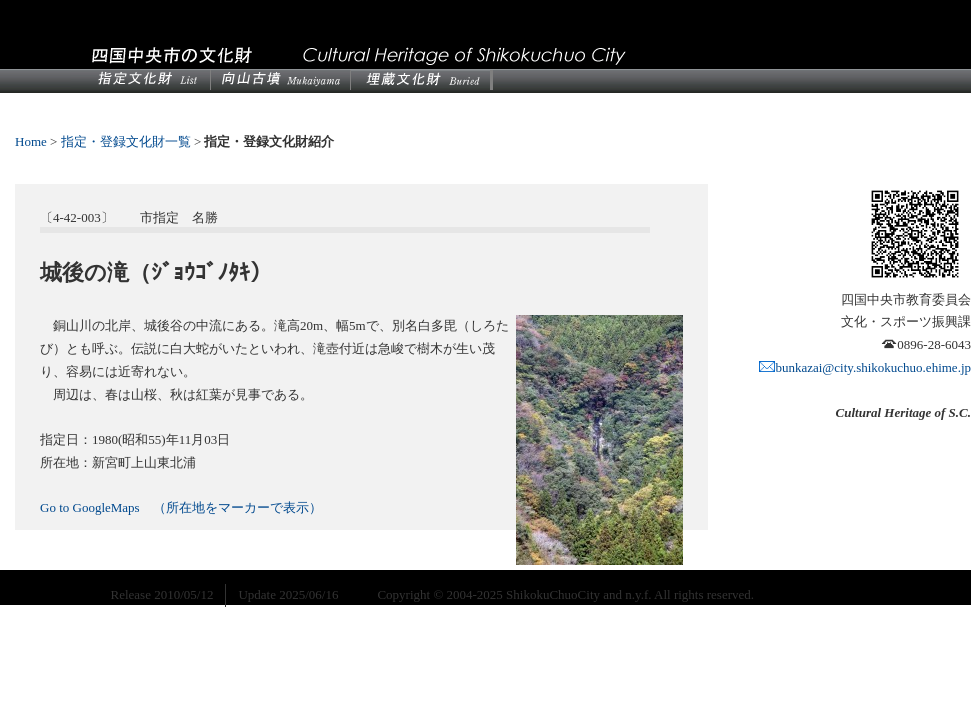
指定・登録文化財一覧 (126, 141)
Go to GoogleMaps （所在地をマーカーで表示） (181, 507)
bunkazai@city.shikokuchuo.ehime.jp (865, 367)
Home (31, 141)
